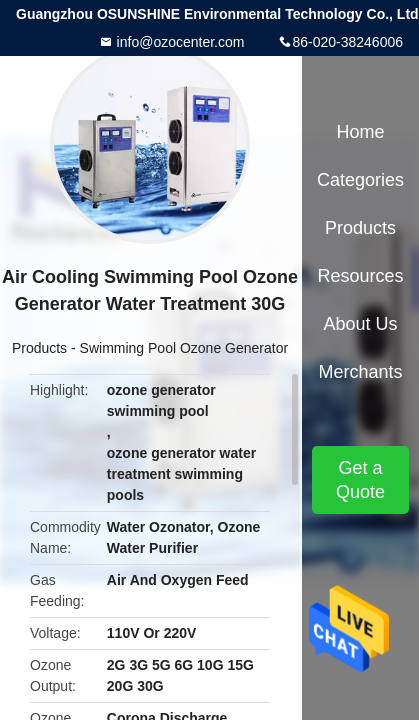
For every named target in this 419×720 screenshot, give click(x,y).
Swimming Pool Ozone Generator (184, 348)
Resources (360, 276)
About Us (360, 324)
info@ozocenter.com (179, 42)
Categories (360, 180)
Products (39, 348)
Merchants (360, 372)
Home (360, 132)
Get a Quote (360, 480)
